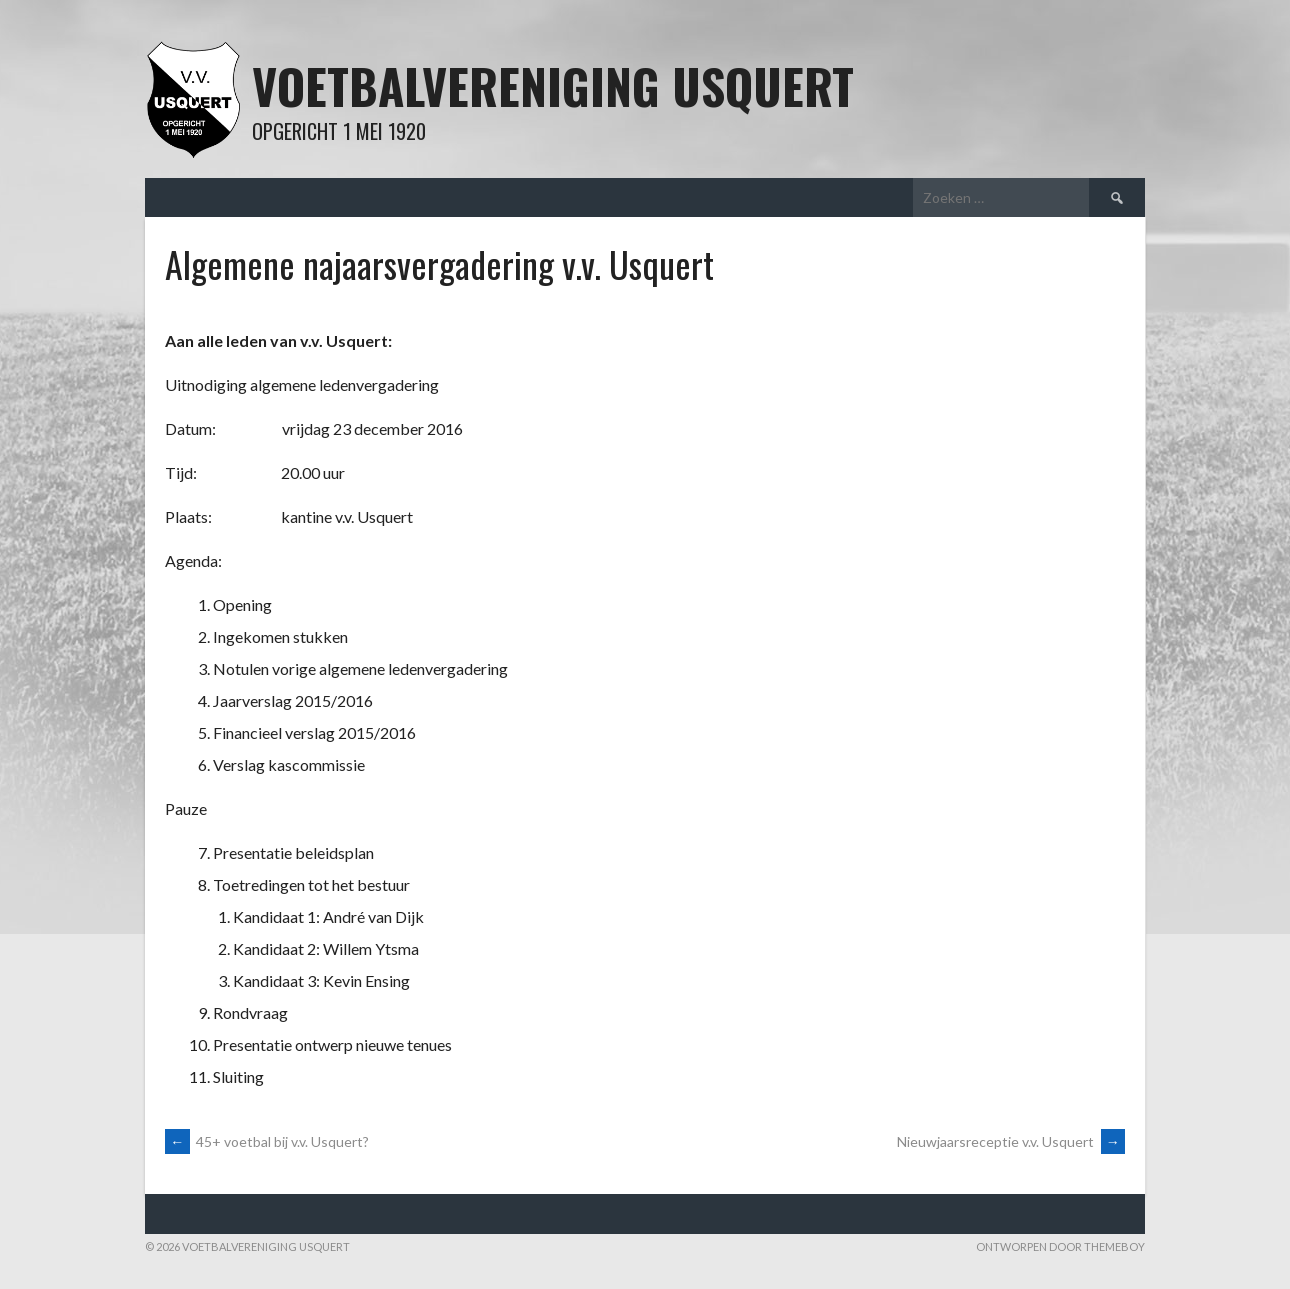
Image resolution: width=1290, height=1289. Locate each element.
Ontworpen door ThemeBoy (1060, 1246)
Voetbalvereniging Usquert (553, 85)
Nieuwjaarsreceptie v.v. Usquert (1011, 1141)
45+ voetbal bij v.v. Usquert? (267, 1141)
